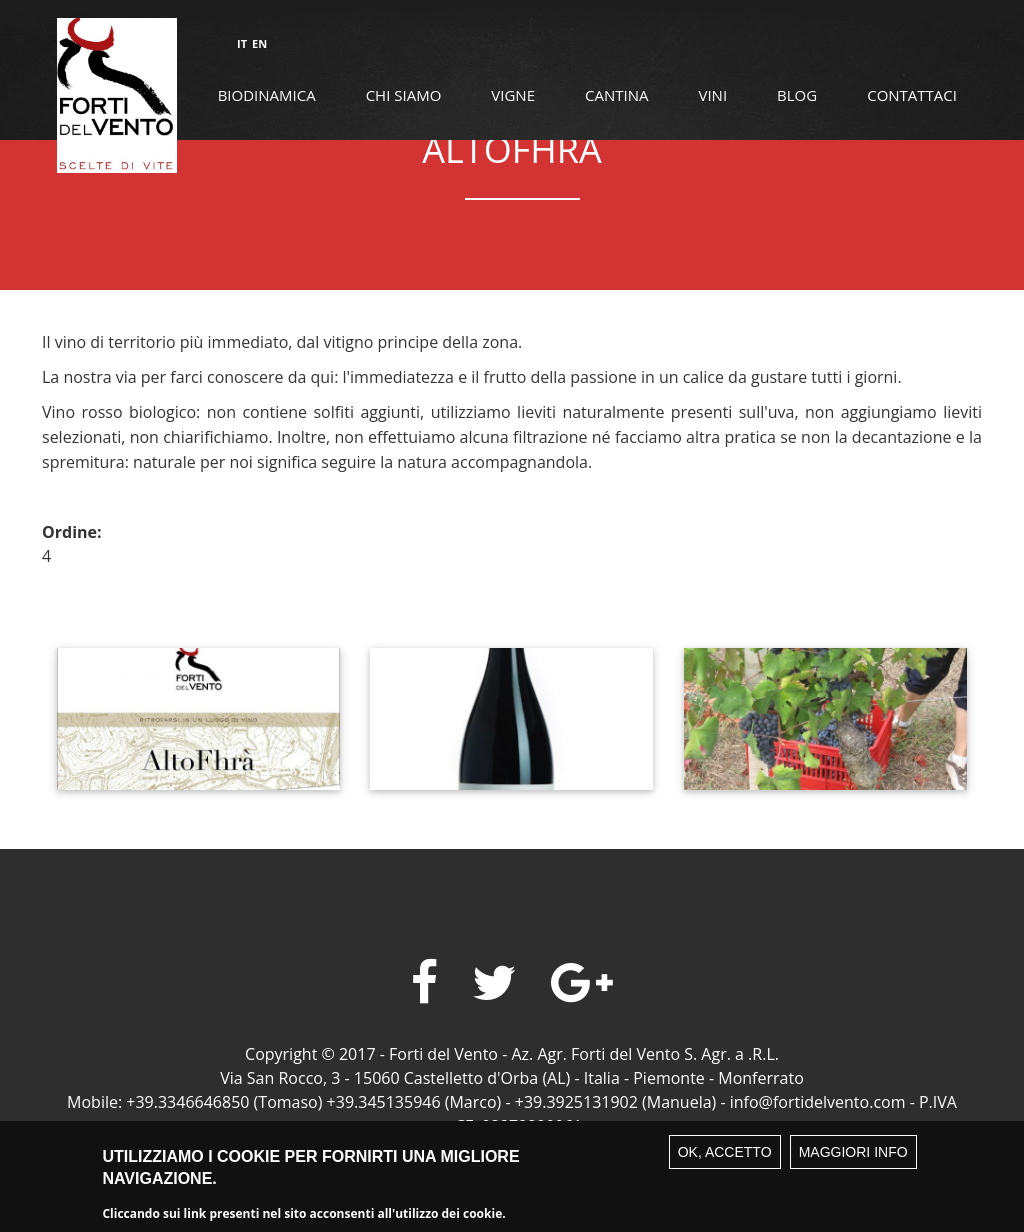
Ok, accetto (725, 1163)
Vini (712, 95)
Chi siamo (404, 95)
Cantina (616, 95)
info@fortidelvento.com (818, 1102)
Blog (797, 95)
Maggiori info (853, 1163)
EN (259, 43)
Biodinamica (267, 95)
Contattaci (912, 95)
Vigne (513, 95)
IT (242, 43)
